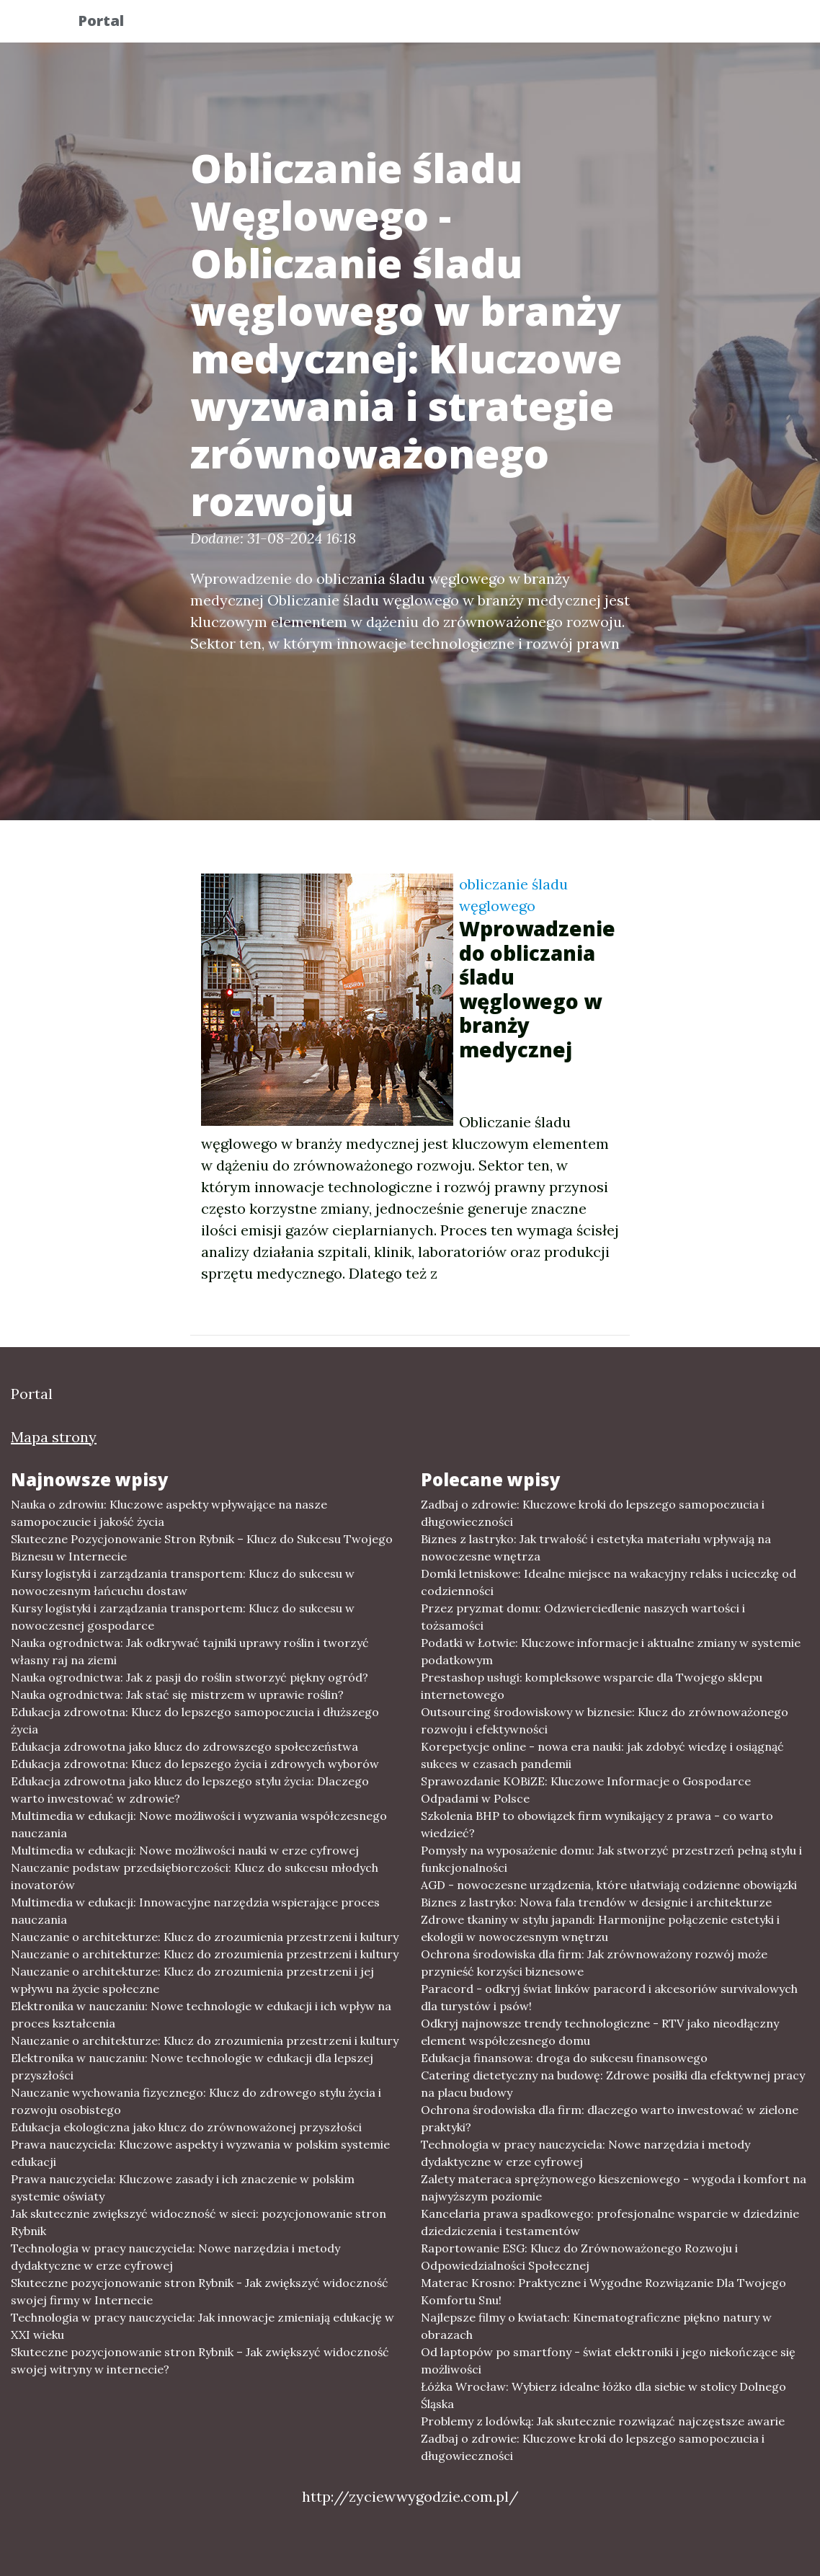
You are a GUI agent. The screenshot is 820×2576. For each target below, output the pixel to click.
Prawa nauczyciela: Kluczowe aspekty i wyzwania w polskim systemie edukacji (200, 2153)
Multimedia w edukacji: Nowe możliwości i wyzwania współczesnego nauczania (199, 1824)
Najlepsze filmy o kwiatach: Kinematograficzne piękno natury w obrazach (596, 2326)
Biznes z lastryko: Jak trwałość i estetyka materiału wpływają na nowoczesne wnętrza (596, 1547)
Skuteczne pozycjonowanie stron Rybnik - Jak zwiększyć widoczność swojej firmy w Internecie (199, 2291)
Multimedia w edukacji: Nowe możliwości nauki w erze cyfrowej (185, 1850)
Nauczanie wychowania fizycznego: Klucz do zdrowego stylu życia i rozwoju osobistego (196, 2101)
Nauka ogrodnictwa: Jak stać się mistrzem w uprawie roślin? (177, 1694)
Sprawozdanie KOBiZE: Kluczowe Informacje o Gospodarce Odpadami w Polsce (586, 1790)
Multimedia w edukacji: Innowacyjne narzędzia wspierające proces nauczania (195, 1911)
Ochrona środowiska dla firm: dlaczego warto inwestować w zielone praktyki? (609, 2118)
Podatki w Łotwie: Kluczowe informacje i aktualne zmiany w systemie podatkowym (611, 1651)
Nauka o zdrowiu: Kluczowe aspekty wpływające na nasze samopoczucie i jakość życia (169, 1513)
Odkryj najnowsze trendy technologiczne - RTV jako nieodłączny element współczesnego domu (600, 2032)
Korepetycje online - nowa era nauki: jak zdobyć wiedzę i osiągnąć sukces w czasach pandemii (602, 1755)
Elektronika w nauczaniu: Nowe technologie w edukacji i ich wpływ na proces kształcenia (201, 2014)
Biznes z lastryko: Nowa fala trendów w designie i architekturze (596, 1902)
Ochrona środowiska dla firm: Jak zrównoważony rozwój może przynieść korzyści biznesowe (594, 1962)
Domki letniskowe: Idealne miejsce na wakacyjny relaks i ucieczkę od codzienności (608, 1582)
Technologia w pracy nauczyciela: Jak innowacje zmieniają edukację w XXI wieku (202, 2326)
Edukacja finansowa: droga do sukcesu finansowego (564, 2058)
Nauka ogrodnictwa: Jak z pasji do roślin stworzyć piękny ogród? (189, 1677)
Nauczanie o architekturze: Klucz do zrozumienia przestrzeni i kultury (204, 1936)
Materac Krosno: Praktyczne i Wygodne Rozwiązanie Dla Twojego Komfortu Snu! (603, 2291)
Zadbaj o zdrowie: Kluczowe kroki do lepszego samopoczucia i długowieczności (593, 1513)
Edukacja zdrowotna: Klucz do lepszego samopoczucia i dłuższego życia (195, 1720)
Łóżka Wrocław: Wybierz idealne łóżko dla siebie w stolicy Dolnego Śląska (603, 2395)
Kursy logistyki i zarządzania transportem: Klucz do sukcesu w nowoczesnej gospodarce (183, 1617)
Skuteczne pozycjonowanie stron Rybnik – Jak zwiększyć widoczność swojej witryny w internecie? (200, 2360)
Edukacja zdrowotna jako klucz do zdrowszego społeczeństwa (184, 1746)
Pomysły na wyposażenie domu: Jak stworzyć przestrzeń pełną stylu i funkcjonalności (611, 1859)
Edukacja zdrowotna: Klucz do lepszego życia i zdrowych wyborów (195, 1763)
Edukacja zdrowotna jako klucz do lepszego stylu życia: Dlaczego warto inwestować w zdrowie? (190, 1790)
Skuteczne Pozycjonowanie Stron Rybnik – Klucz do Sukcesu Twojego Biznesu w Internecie (202, 1547)
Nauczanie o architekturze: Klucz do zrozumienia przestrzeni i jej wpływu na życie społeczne (192, 1980)
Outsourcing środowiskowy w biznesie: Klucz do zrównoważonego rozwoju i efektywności (604, 1720)
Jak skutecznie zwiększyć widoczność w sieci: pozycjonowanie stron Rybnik (198, 2222)
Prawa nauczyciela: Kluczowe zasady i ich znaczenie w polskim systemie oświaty (183, 2187)
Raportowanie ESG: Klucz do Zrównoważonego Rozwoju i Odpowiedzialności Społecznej (579, 2257)
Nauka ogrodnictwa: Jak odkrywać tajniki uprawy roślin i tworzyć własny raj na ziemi (190, 1651)
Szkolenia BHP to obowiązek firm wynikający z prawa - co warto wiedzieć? (597, 1824)
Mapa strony (54, 1437)
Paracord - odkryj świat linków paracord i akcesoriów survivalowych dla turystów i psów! (609, 1997)
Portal (112, 23)
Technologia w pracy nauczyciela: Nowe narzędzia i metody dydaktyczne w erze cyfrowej (175, 2257)
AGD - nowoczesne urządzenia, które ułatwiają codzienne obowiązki (609, 1885)
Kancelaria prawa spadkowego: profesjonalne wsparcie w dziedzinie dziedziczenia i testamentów (610, 2222)
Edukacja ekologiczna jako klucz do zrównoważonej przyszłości (186, 2127)
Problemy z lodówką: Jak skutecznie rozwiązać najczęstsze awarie (603, 2421)
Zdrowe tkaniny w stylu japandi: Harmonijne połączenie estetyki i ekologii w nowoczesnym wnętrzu (600, 1928)
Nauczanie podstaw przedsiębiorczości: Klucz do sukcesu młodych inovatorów (194, 1876)
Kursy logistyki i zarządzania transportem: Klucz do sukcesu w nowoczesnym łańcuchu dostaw (183, 1582)
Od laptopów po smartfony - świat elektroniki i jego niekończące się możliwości (608, 2360)
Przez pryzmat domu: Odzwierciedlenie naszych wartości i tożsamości (583, 1617)
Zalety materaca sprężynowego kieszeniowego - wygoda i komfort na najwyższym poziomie (613, 2187)
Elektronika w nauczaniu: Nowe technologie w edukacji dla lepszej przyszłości (192, 2066)
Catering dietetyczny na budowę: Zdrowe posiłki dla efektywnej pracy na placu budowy (613, 2084)
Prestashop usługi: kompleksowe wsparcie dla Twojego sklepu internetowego (591, 1686)
